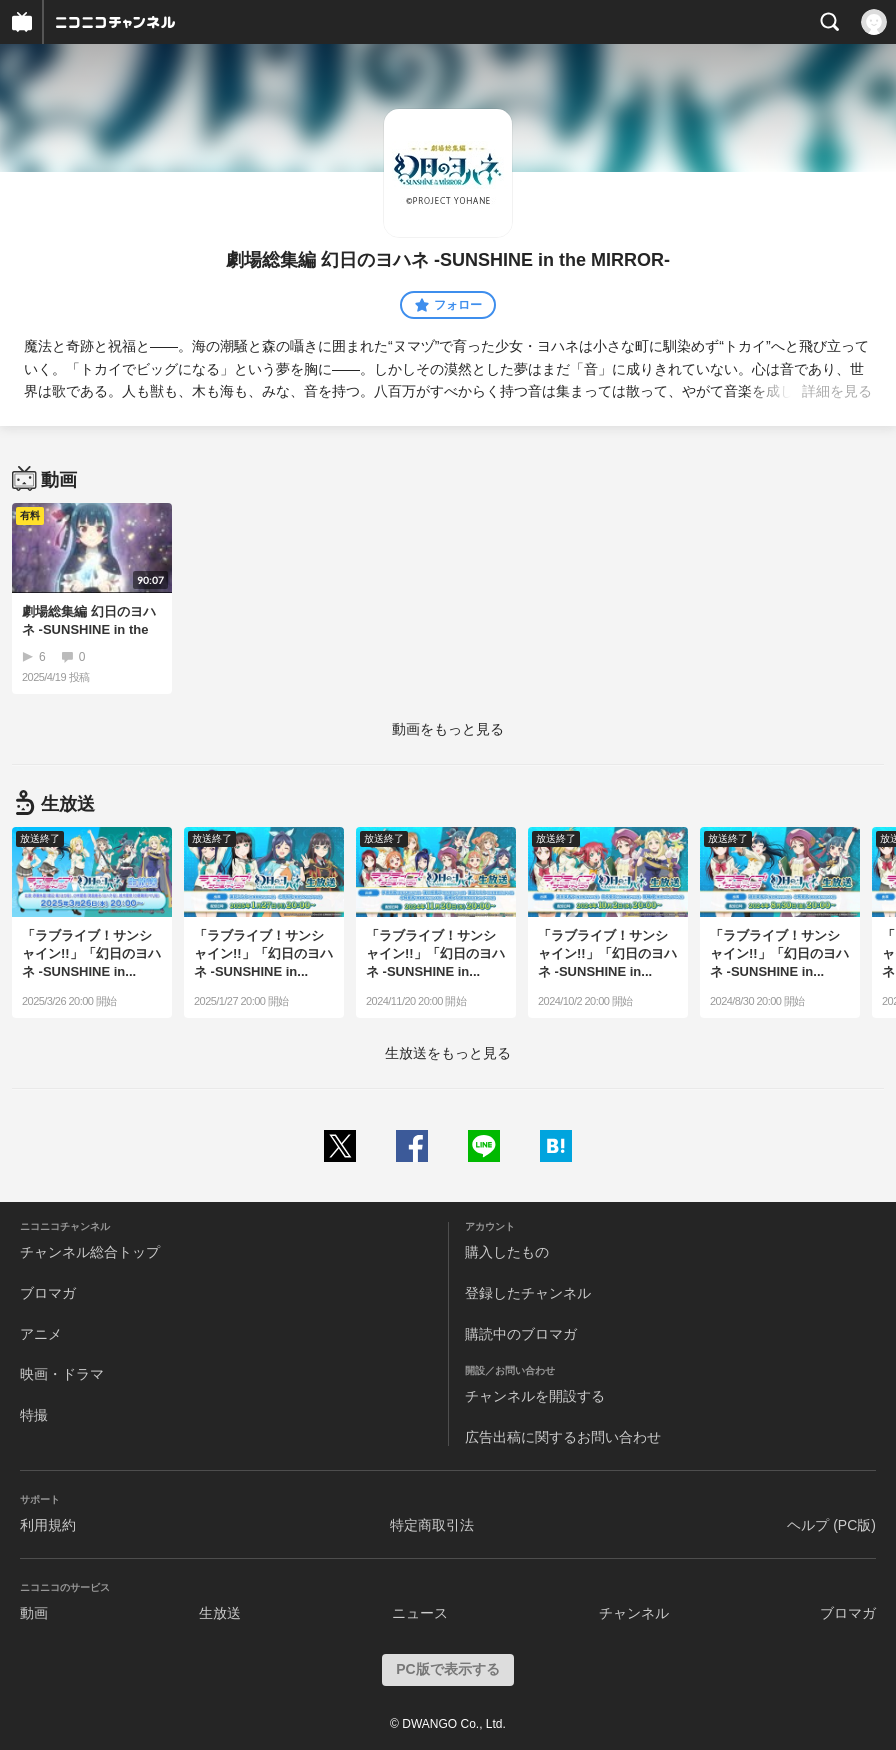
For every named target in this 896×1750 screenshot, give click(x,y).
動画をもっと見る (448, 729)
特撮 (34, 1415)
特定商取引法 (432, 1525)
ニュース (420, 1613)
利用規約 (48, 1525)
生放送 (220, 1613)
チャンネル (634, 1613)
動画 (34, 1613)
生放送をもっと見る (448, 1053)
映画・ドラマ (62, 1374)
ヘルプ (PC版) (831, 1525)
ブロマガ (48, 1293)
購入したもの (507, 1252)
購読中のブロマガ (521, 1334)
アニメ (41, 1334)
